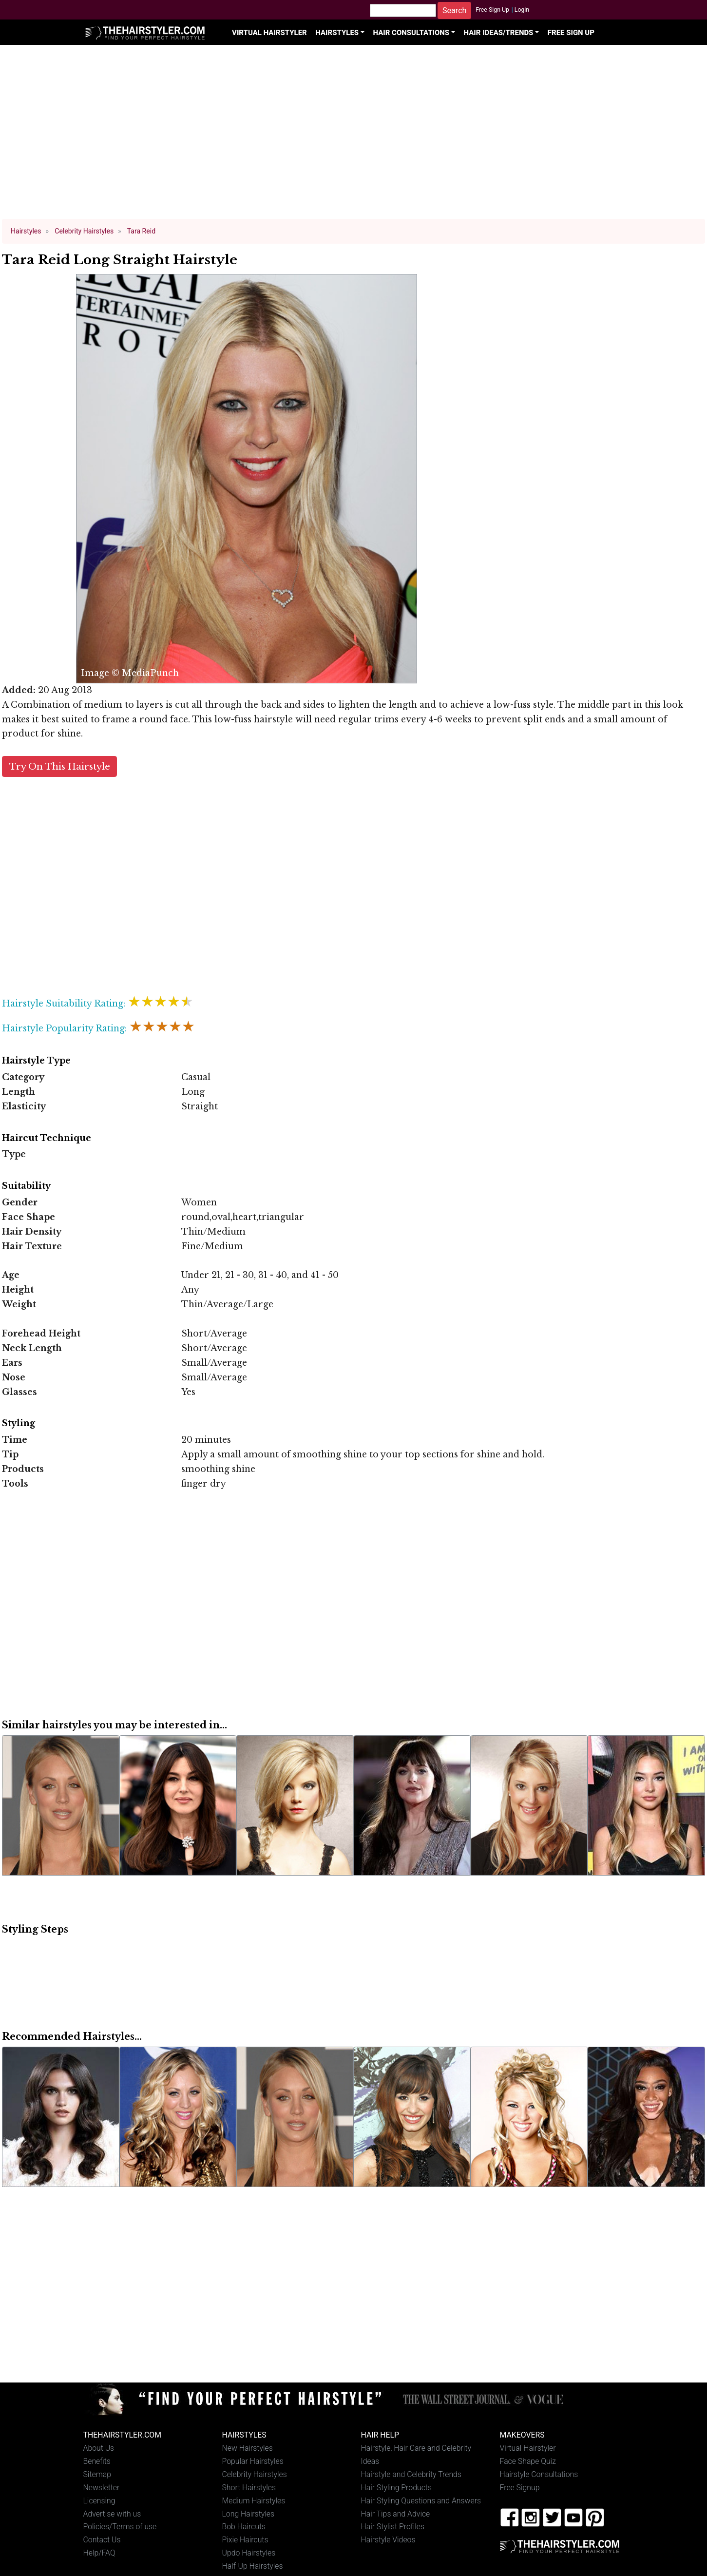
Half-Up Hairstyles (252, 2566)
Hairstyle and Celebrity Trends (411, 2474)
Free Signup (520, 2487)
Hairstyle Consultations (539, 2474)
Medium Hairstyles (254, 2500)
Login (522, 9)
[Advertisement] (353, 136)
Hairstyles (337, 32)
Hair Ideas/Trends (499, 32)
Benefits (97, 2461)
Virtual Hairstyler (269, 32)
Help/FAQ (99, 2552)
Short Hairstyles (249, 2487)
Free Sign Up (492, 9)
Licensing (99, 2500)
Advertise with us (112, 2513)
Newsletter (101, 2487)
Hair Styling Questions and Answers (421, 2500)
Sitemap (97, 2474)
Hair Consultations (411, 32)
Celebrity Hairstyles (254, 2474)
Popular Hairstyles (253, 2461)
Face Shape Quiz (528, 2461)
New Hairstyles (247, 2448)
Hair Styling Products (396, 2487)
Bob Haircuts (244, 2526)
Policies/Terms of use (120, 2526)
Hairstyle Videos (388, 2539)
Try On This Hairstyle (59, 766)
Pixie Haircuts (245, 2539)
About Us (99, 2448)
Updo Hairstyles (249, 2552)
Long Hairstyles (248, 2513)
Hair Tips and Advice (395, 2513)
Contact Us (102, 2539)
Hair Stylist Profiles (393, 2526)
